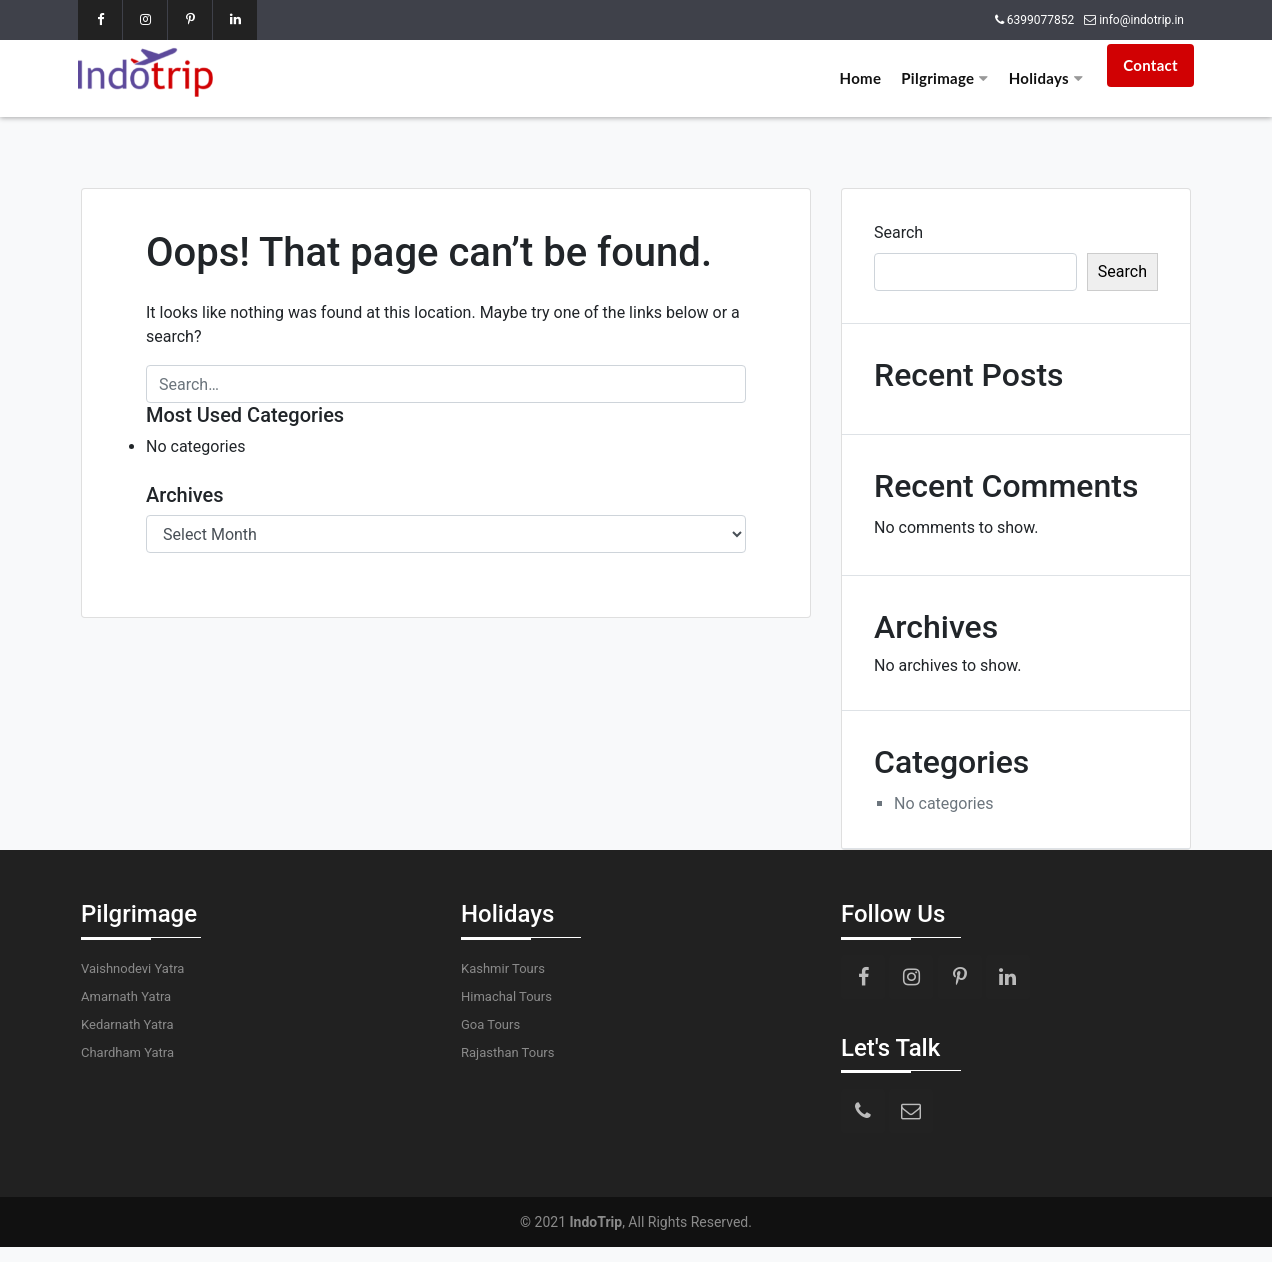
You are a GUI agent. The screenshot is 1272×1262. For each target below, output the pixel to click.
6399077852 (1040, 20)
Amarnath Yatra (126, 996)
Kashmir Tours (503, 968)
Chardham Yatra (127, 1052)
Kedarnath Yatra (127, 1024)
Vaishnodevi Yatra (132, 968)
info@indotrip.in (1141, 20)
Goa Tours (490, 1024)
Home (861, 78)
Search (898, 232)
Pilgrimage (944, 78)
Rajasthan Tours (507, 1052)
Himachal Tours (506, 996)
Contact (1150, 65)
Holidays (1046, 78)
